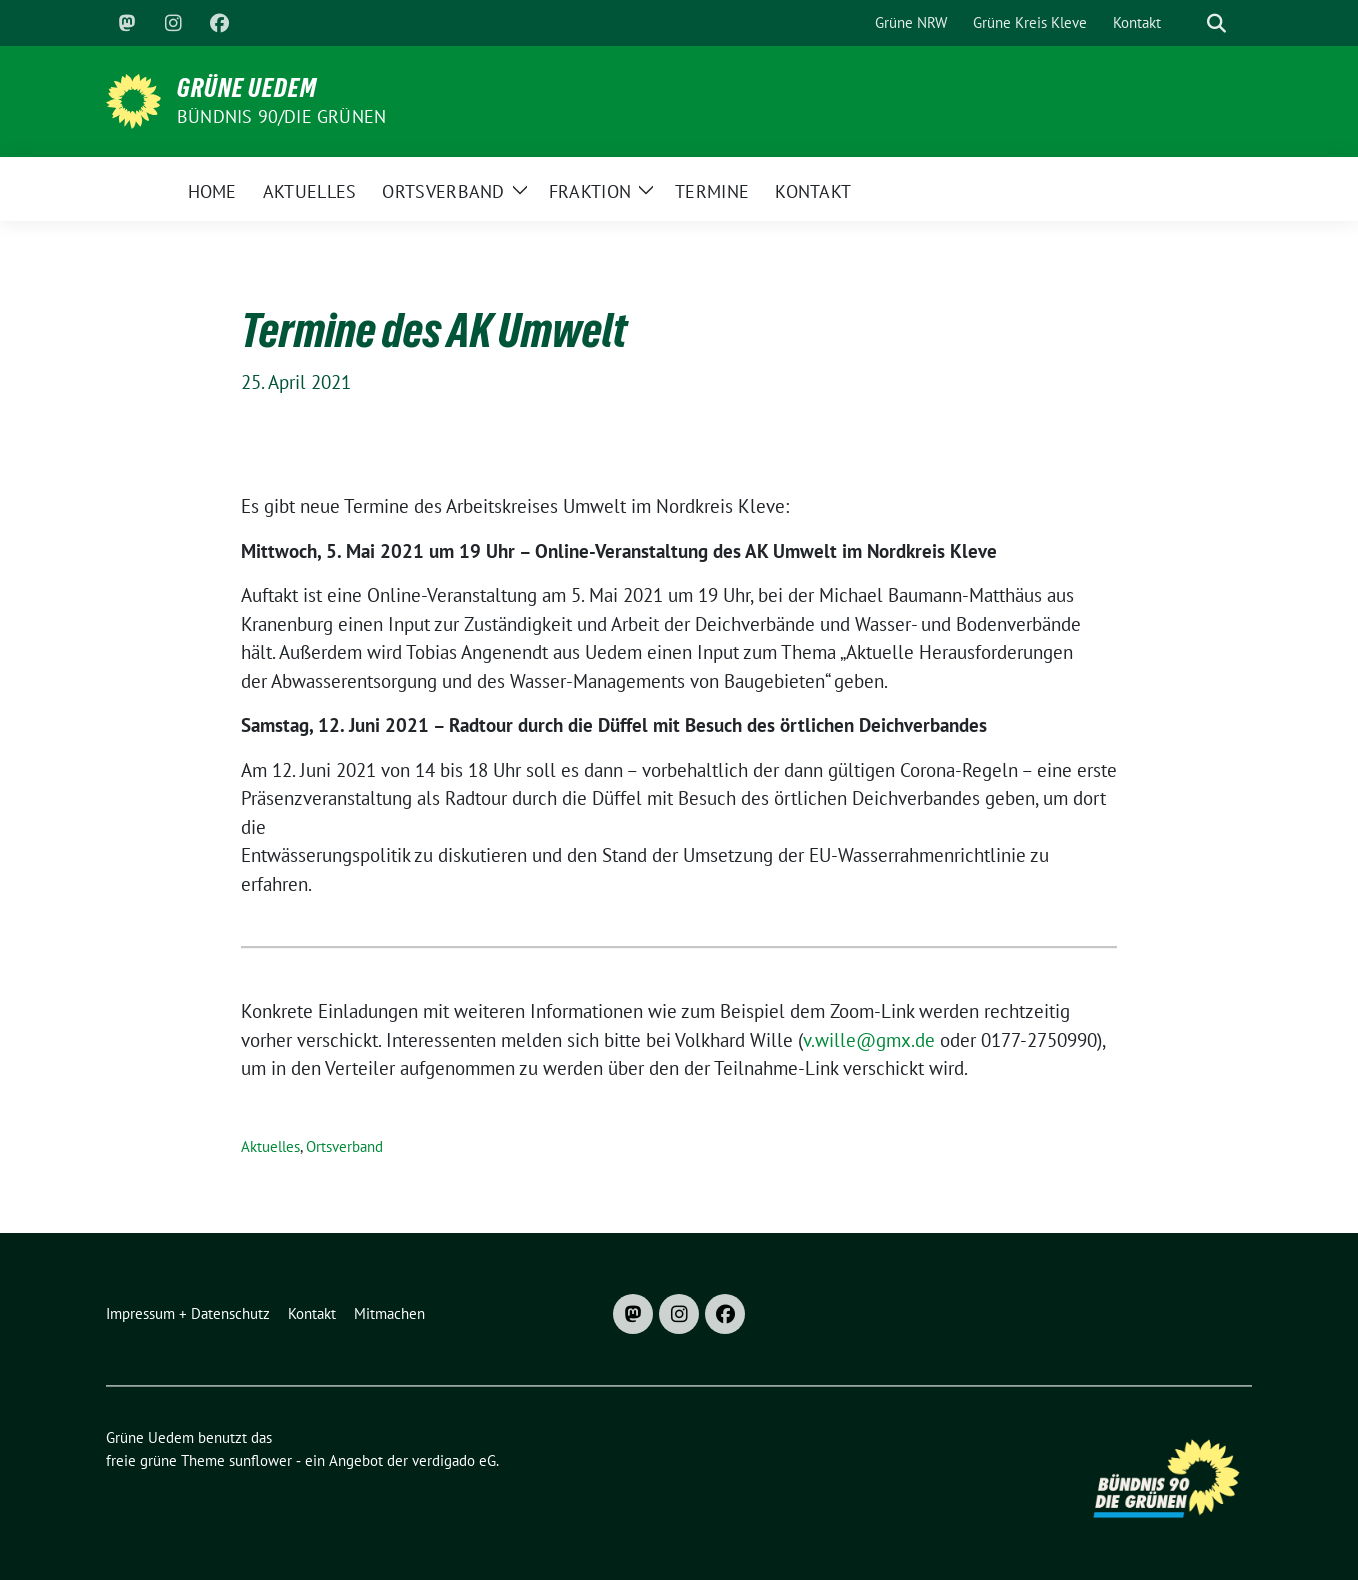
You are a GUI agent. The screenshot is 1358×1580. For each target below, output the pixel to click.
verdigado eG (454, 1460)
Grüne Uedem (247, 88)
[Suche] (1188, 23)
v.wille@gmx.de (869, 1040)
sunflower (260, 1460)
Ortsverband (344, 1146)
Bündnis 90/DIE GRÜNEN (281, 116)
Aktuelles (270, 1146)
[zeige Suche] (1216, 23)
